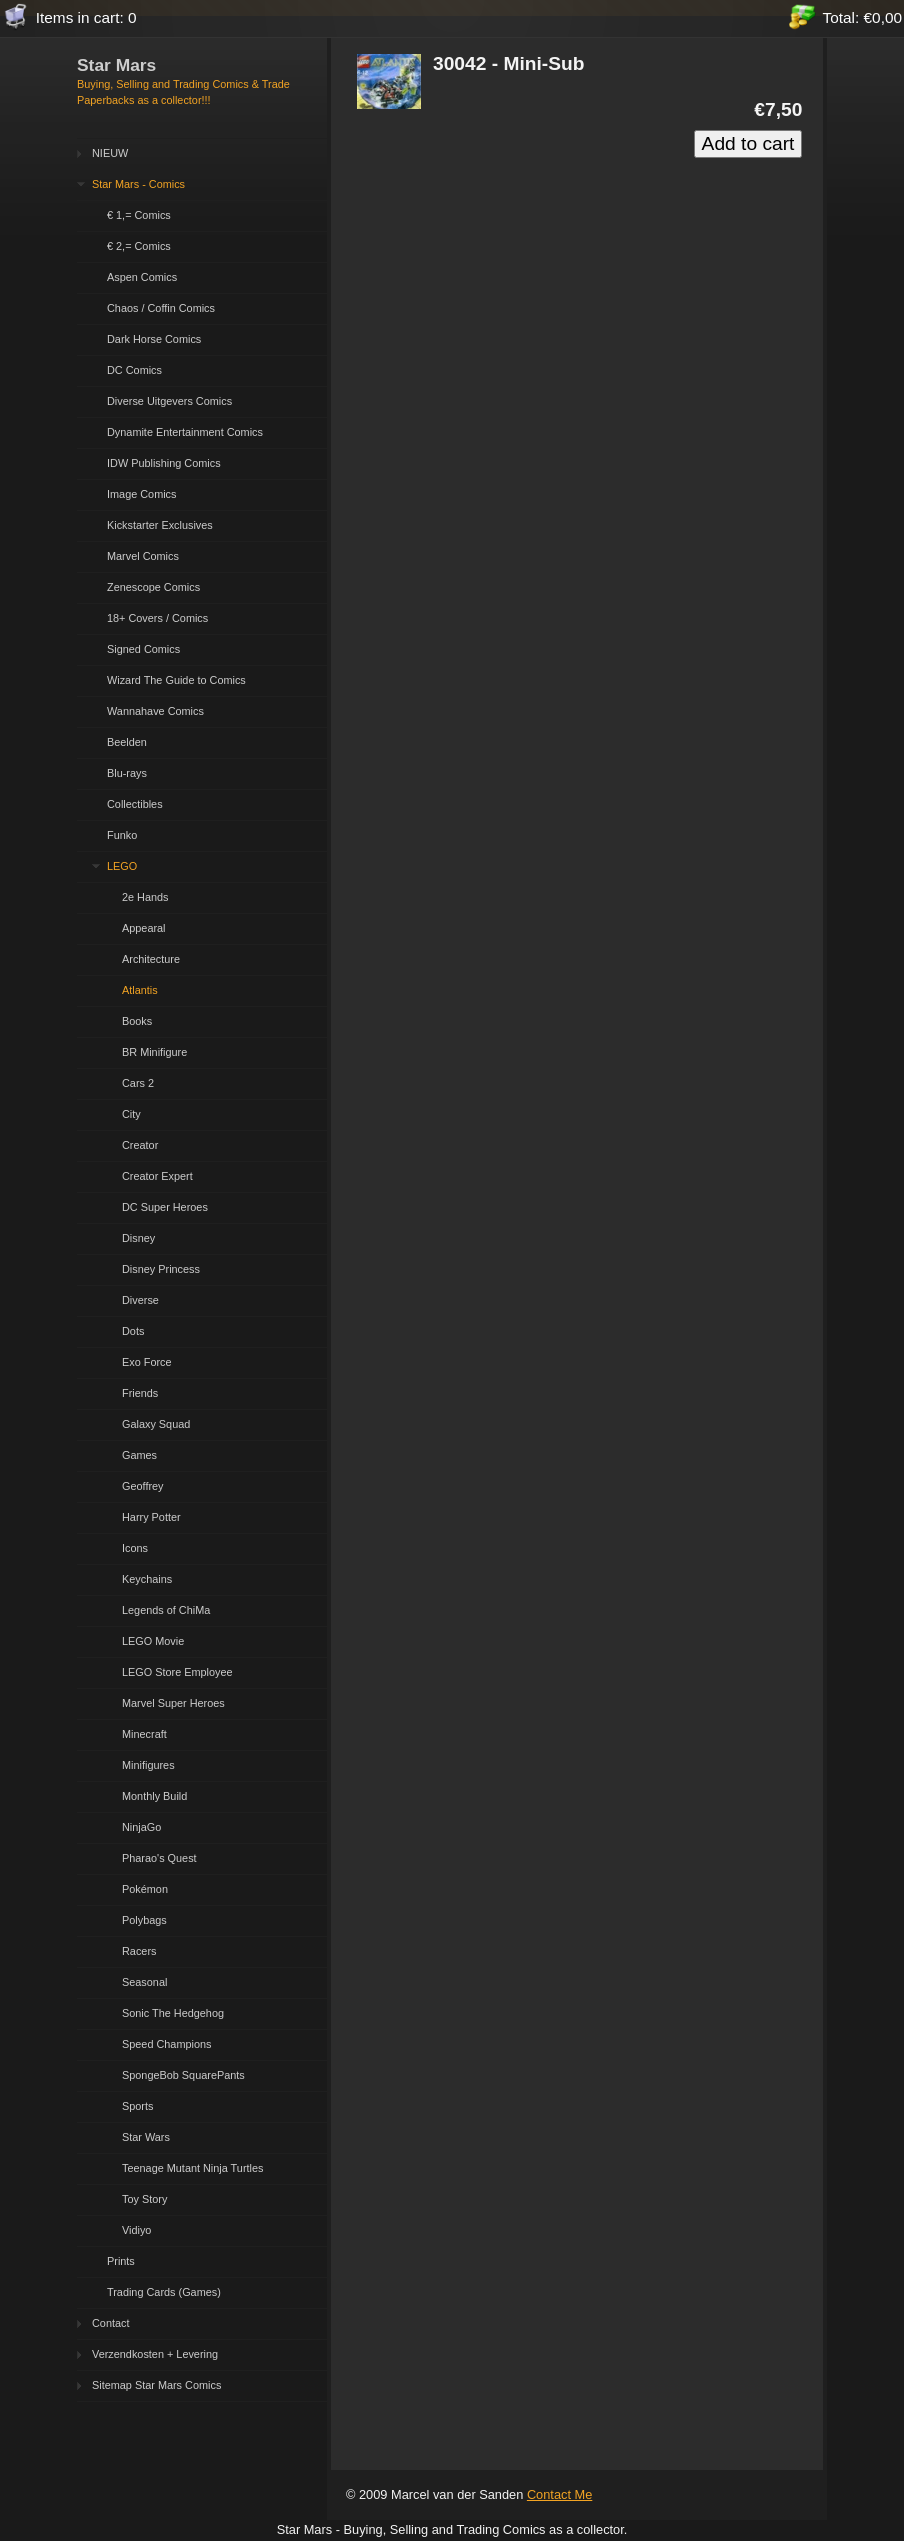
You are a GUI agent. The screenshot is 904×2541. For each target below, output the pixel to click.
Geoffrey (143, 1486)
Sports (137, 2106)
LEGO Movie (153, 1641)
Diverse (140, 1300)
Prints (121, 2261)
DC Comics (134, 370)
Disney (138, 1238)
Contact (110, 2323)
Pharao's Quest (159, 1858)
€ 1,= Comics (139, 215)
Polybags (144, 1920)
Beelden (127, 742)
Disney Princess (161, 1269)
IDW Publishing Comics (164, 463)
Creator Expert (157, 1176)
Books (137, 1021)
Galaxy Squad (156, 1424)
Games (139, 1455)
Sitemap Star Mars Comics (156, 2385)
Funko (122, 835)
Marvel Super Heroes (173, 1703)
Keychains (147, 1579)
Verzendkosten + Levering (155, 2354)
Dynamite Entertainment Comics (185, 432)
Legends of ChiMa (166, 1610)
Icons (135, 1548)
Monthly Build (154, 1796)
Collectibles (135, 804)
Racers (139, 1951)
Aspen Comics (142, 277)
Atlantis (140, 990)
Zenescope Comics (153, 587)
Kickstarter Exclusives (160, 525)
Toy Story (144, 2199)
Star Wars (146, 2137)
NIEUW (110, 153)
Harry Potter (151, 1517)
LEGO (122, 866)
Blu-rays (127, 773)
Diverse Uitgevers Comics (169, 401)
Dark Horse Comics (154, 339)
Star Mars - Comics (138, 184)
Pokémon (145, 1889)
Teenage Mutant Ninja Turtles (192, 2168)
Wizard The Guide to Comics (176, 680)
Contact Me (559, 2494)
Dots (133, 1331)
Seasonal (144, 1982)
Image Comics (142, 494)
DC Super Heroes (165, 1207)
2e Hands (145, 897)
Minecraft (144, 1734)
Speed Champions (166, 2044)
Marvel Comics (143, 556)
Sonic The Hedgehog (173, 2013)
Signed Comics (143, 649)
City (131, 1114)
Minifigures (148, 1765)
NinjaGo (141, 1827)
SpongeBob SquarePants (183, 2075)
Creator (140, 1145)
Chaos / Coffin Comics (161, 308)
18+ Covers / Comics (157, 618)
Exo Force (147, 1362)
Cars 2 (138, 1083)
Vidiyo (136, 2230)
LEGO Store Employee (177, 1672)
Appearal (144, 928)
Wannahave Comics (155, 711)
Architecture (151, 959)
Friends (140, 1393)
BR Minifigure (154, 1052)
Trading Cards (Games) (164, 2292)
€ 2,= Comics (139, 246)
